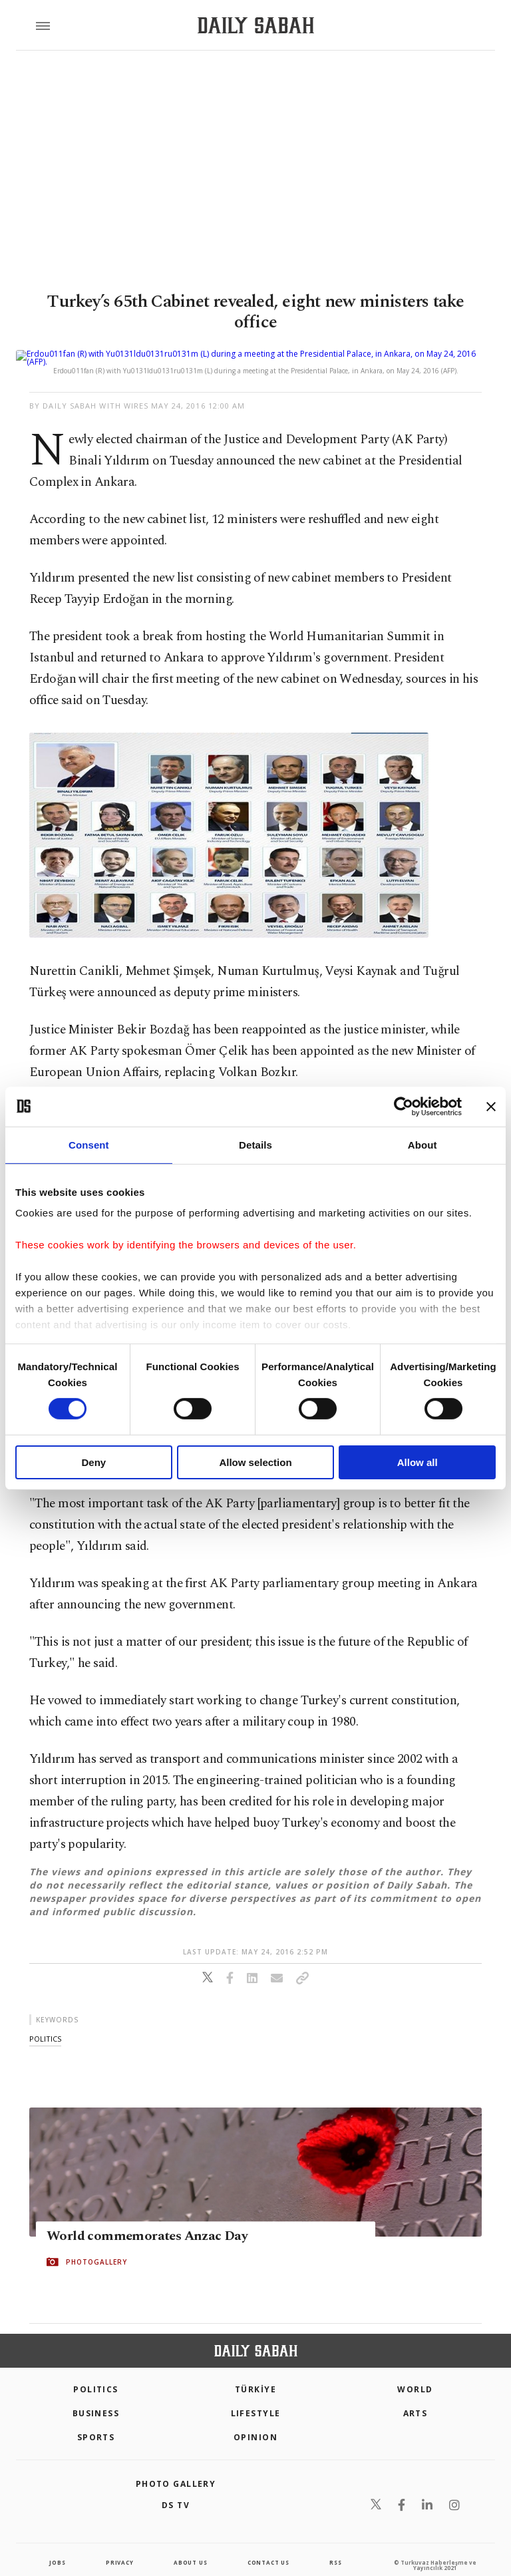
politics (45, 2023)
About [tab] (422, 1144)
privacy (120, 2546)
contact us (268, 2546)
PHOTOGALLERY (96, 2246)
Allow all (417, 1462)
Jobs (57, 2546)
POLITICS (95, 2373)
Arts (415, 2397)
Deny (93, 1462)
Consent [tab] (89, 1144)
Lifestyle (256, 2397)
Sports (96, 2421)
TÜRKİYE (255, 2373)
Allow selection (255, 1462)
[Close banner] (491, 1106)
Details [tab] (255, 1144)
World (414, 2373)
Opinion (255, 2421)
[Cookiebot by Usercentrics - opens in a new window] (403, 1106)
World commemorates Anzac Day (147, 2220)
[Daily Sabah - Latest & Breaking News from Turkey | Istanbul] (256, 25)
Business (96, 2397)
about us (190, 2546)
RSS (335, 2546)
